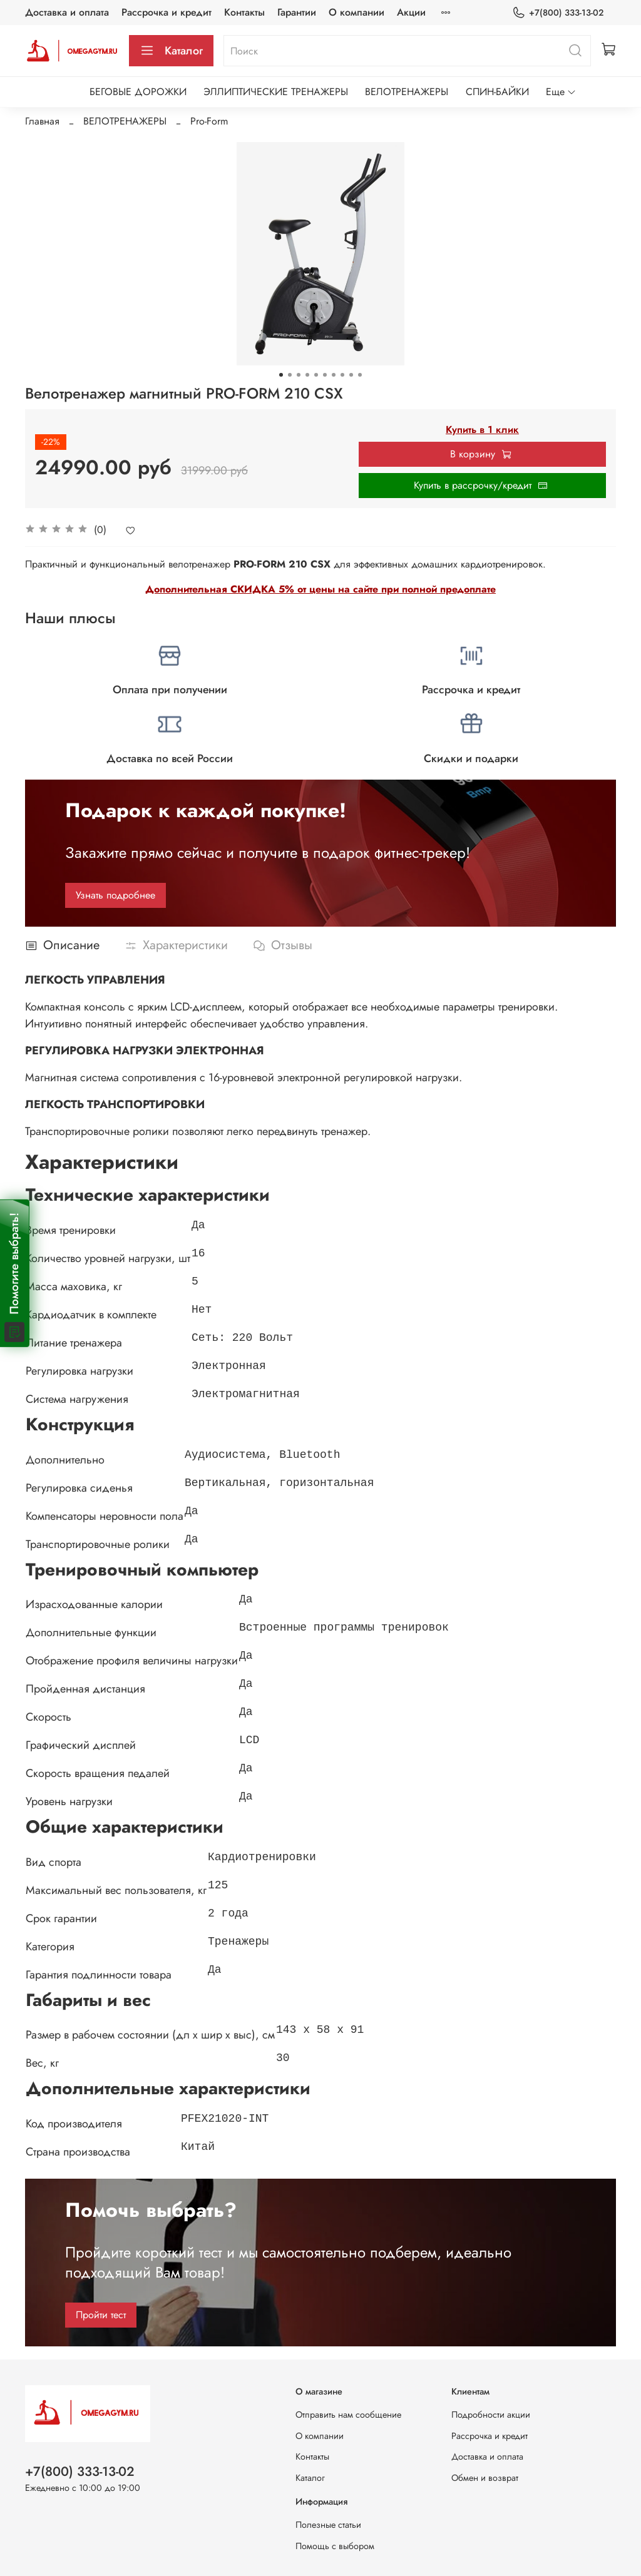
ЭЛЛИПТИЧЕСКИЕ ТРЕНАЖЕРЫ (275, 91)
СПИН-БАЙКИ (497, 91)
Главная (42, 121)
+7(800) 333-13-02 (557, 12)
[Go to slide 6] (325, 375)
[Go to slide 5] (316, 375)
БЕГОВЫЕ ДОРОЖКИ (138, 91)
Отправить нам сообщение (348, 2414)
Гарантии (296, 12)
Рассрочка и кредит (166, 12)
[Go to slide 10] (360, 375)
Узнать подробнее (115, 895)
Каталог (171, 51)
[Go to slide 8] (342, 375)
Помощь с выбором (334, 2546)
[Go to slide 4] (307, 375)
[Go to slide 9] (351, 375)
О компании (356, 12)
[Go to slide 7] (334, 375)
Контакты (244, 12)
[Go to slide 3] (298, 375)
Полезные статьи (328, 2524)
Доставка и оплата (67, 12)
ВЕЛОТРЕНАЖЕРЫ (406, 91)
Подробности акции (490, 2414)
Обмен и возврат (484, 2478)
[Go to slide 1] (281, 375)
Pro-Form (209, 121)
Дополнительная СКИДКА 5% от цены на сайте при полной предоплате (320, 589)
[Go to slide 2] (290, 375)
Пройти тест (101, 2315)
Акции (411, 12)
